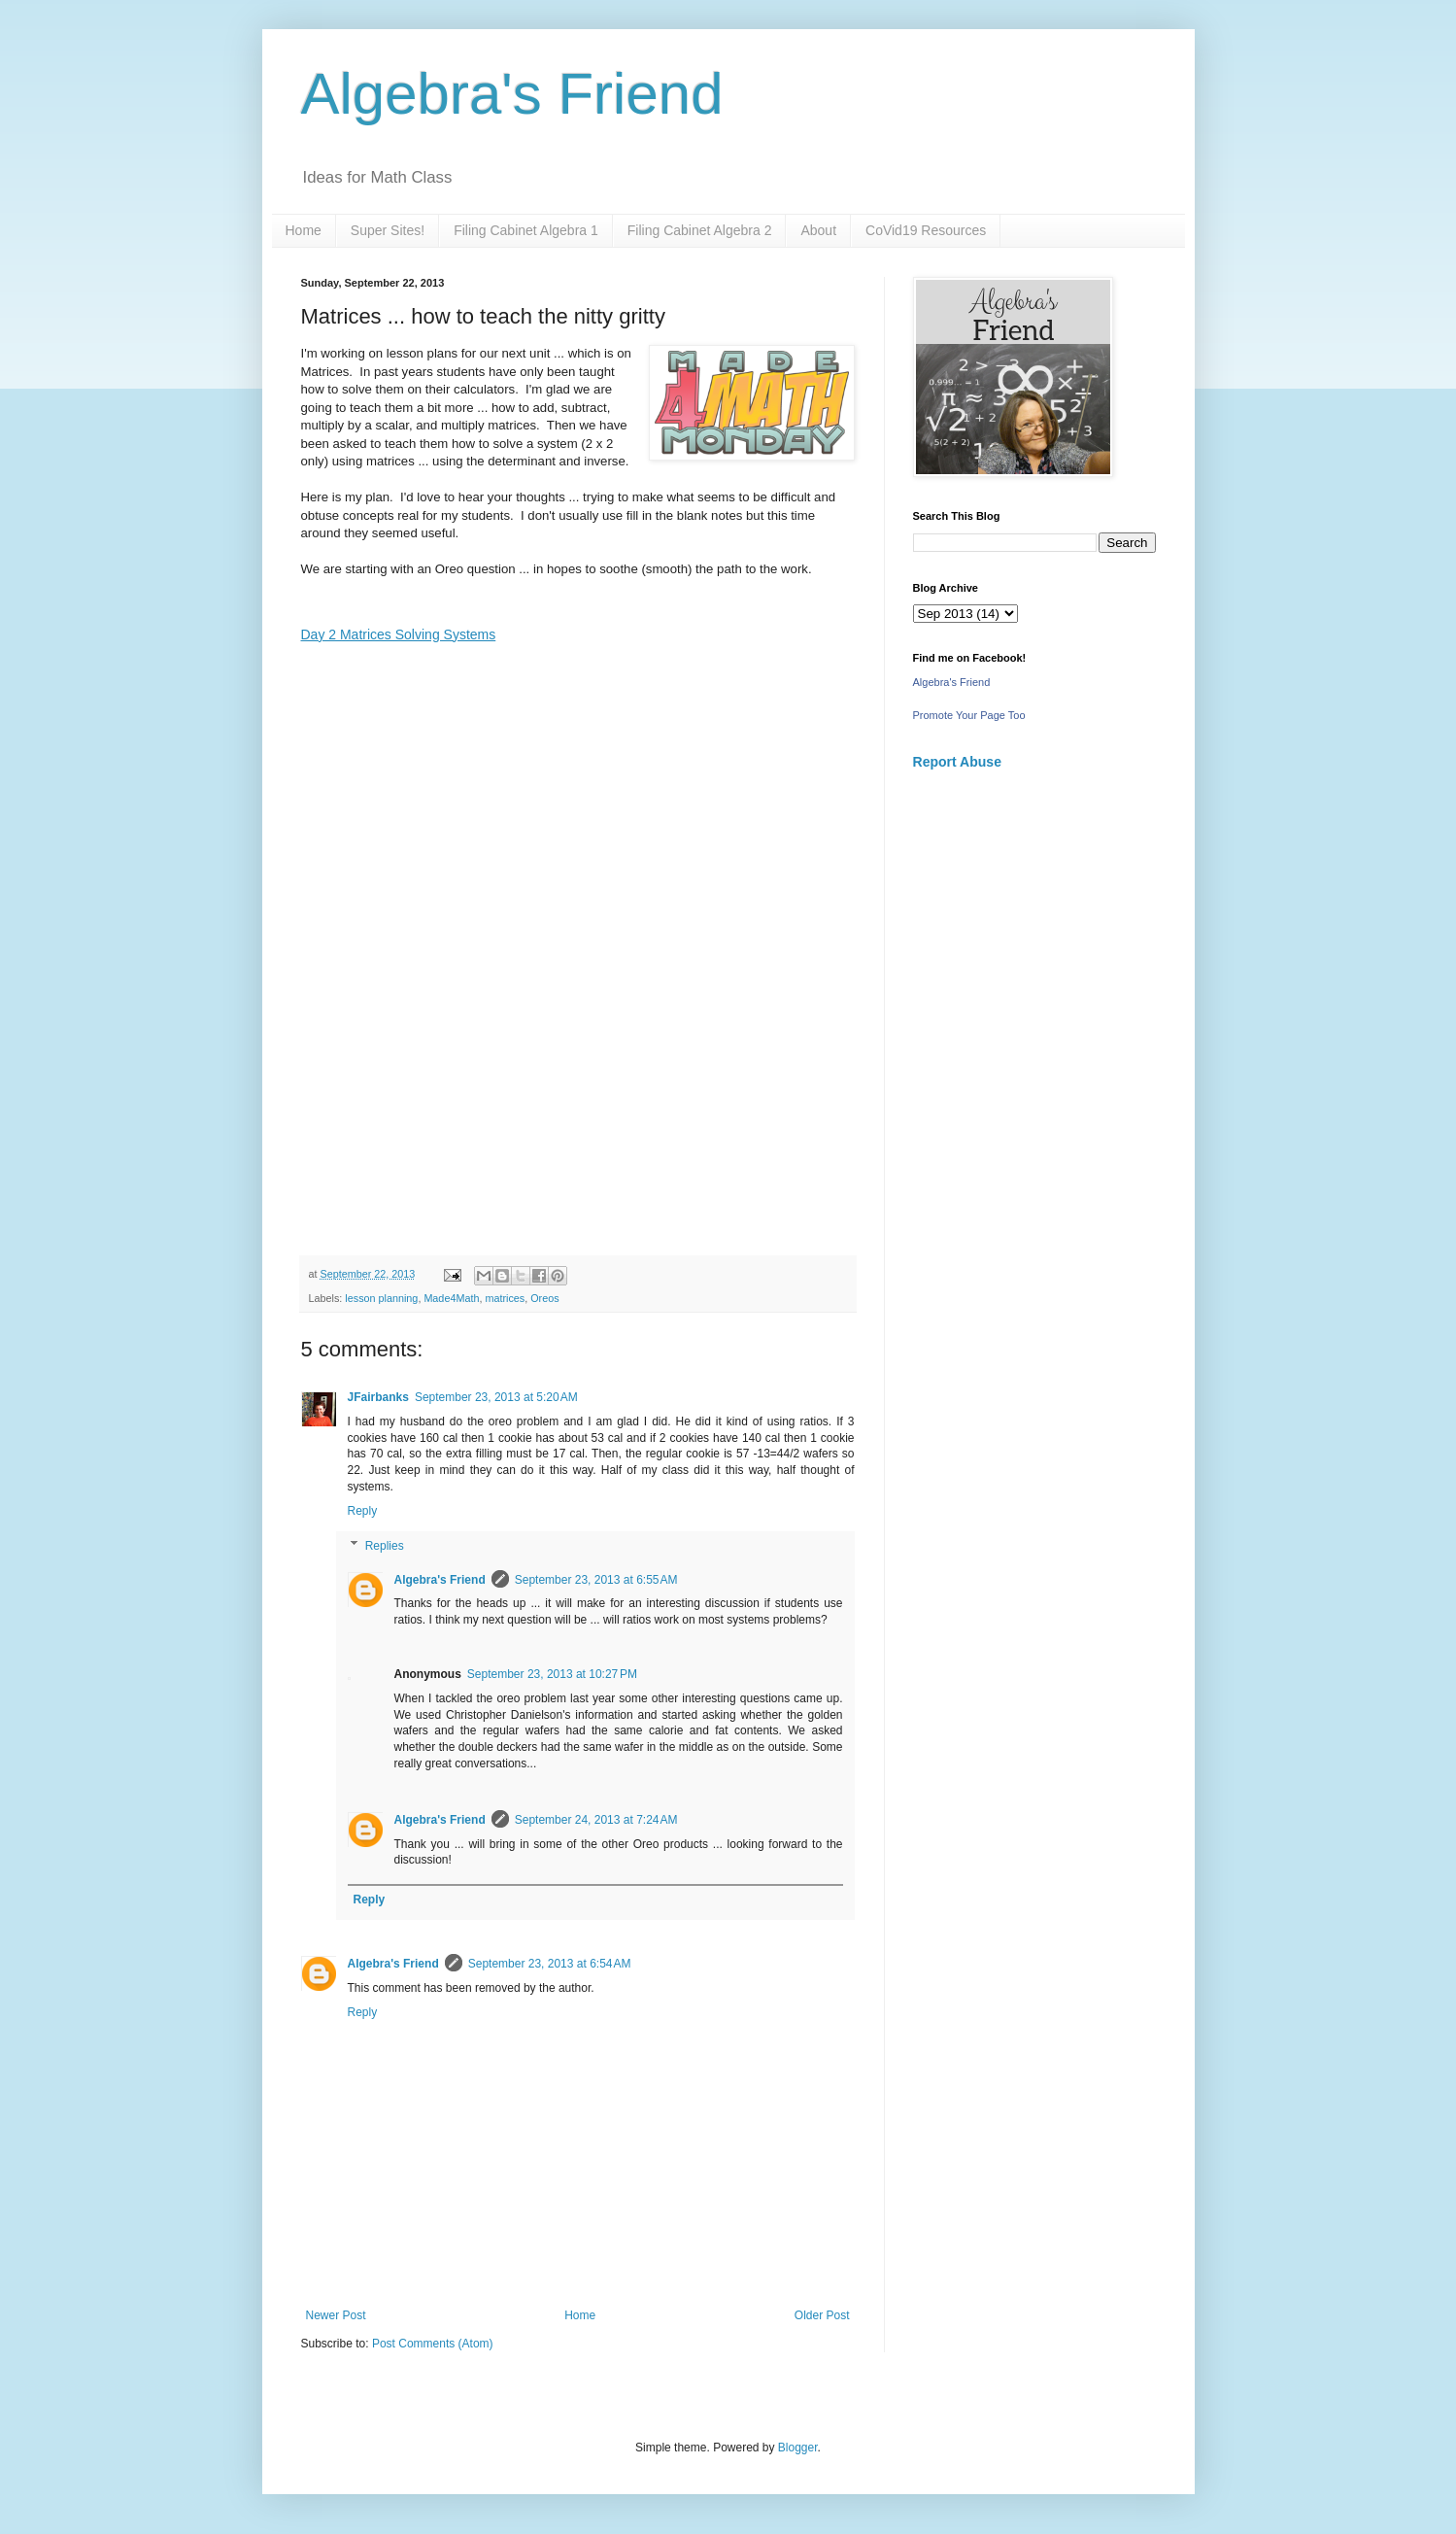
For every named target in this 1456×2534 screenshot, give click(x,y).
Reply (363, 1511)
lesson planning (381, 1298)
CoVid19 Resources (925, 230)
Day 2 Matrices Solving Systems (398, 634)
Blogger (798, 2447)
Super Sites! (387, 230)
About (818, 230)
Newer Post (336, 2315)
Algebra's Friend (512, 93)
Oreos (544, 1298)
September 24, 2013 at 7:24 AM (596, 1820)
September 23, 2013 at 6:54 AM (549, 1963)
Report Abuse (957, 762)
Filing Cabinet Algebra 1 (526, 230)
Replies (384, 1546)
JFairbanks (378, 1397)
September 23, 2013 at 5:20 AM (496, 1397)
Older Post (822, 2315)
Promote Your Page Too (969, 715)
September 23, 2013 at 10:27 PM (552, 1674)
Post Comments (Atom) (432, 2343)
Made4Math (451, 1298)
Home (304, 230)
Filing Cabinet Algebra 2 (699, 230)
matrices (505, 1298)
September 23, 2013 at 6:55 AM (596, 1580)
